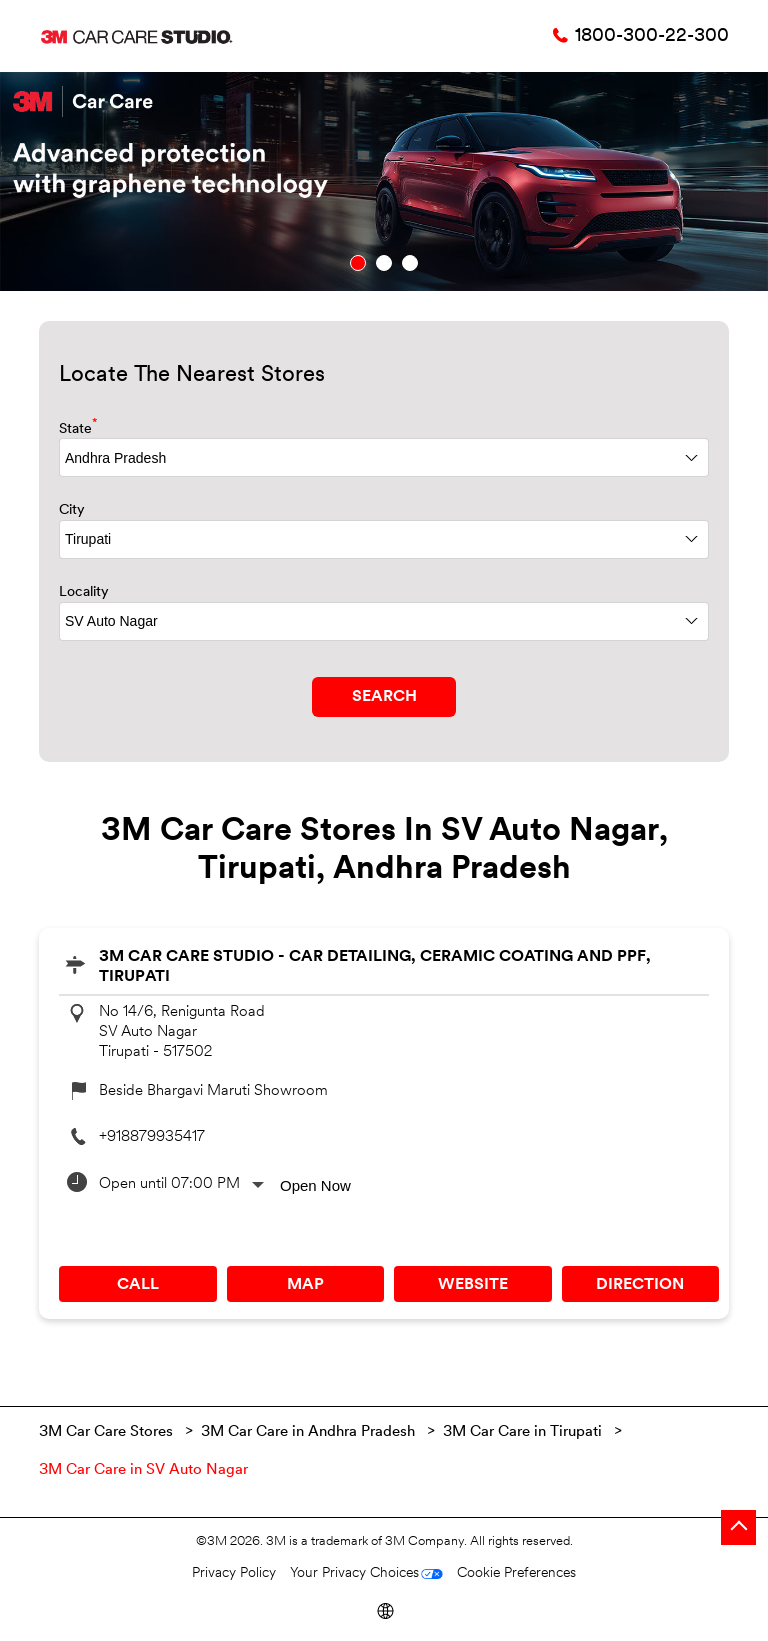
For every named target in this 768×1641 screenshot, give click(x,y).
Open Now (315, 1185)
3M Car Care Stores (108, 1432)
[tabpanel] (384, 181)
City (72, 510)
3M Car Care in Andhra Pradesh (308, 1432)
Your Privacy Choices (354, 1573)
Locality (84, 592)
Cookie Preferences (516, 1573)
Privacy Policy (234, 1573)
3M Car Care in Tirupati (522, 1432)
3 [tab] (410, 263)
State (78, 427)
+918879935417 (152, 1137)
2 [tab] (384, 263)
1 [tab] (358, 263)
